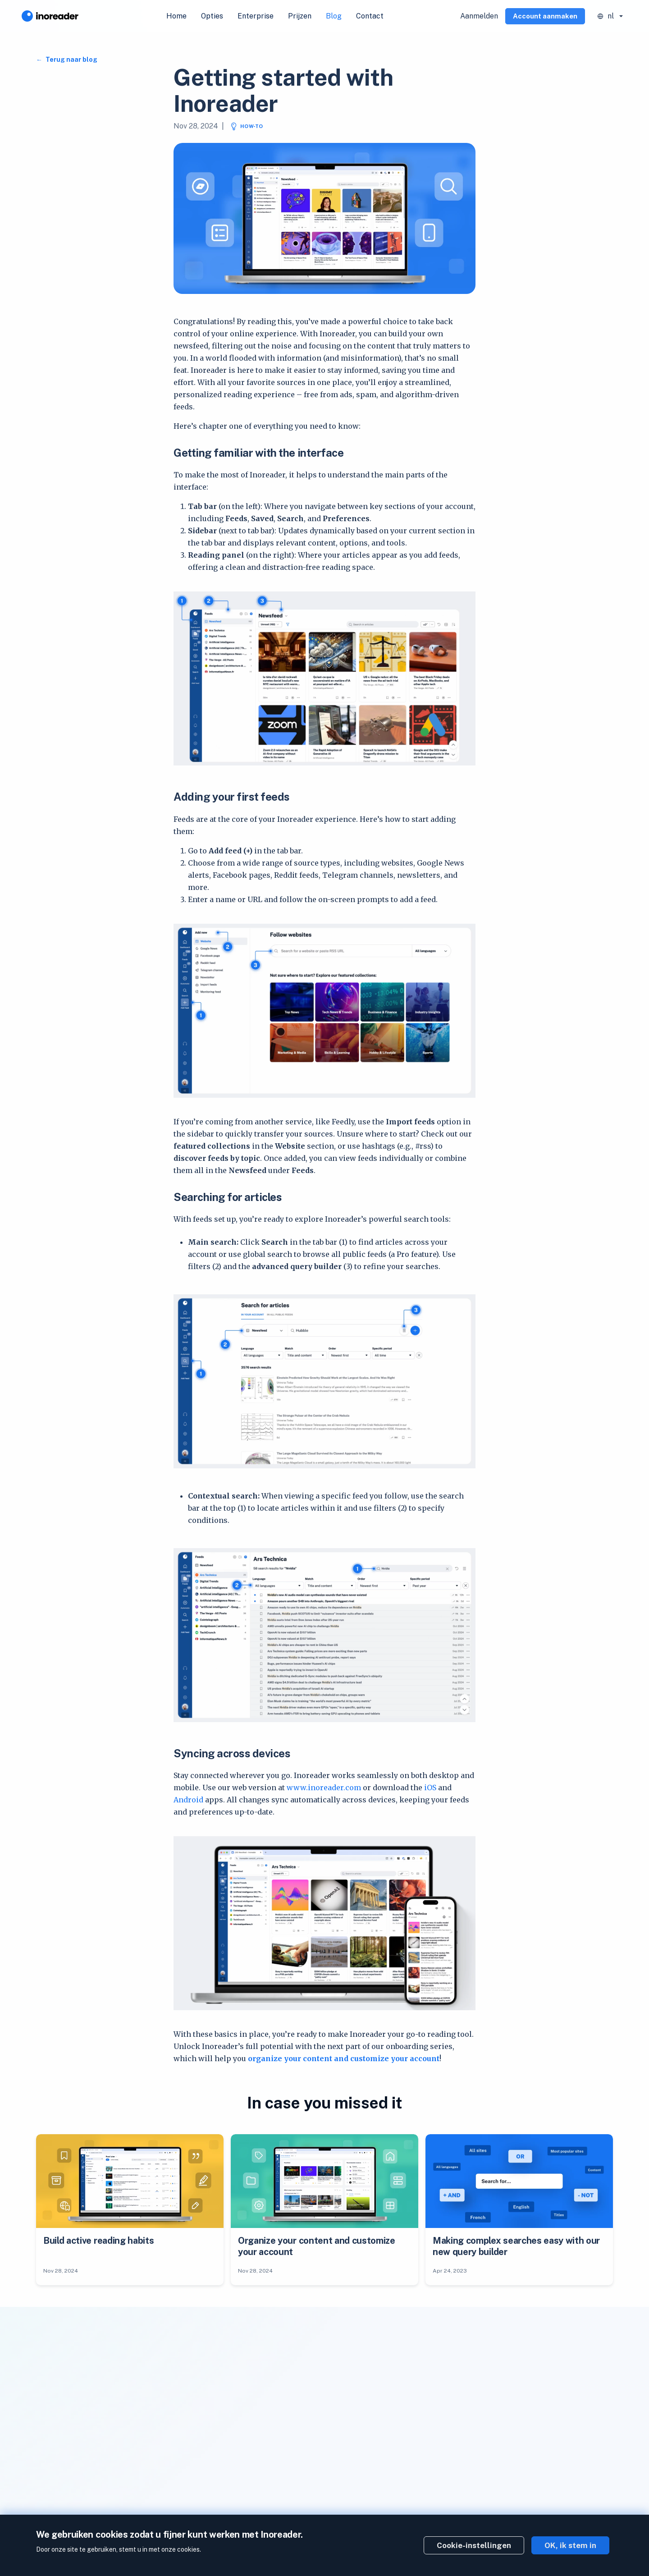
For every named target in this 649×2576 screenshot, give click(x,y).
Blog (334, 16)
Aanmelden (479, 16)
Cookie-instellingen (474, 2545)
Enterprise (256, 16)
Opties (212, 16)
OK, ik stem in (570, 2545)
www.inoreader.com (324, 1787)
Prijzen (299, 16)
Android (188, 1799)
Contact (370, 16)
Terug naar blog (70, 59)
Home (176, 16)
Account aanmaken (545, 16)
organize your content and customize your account (343, 2058)
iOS (430, 1787)
